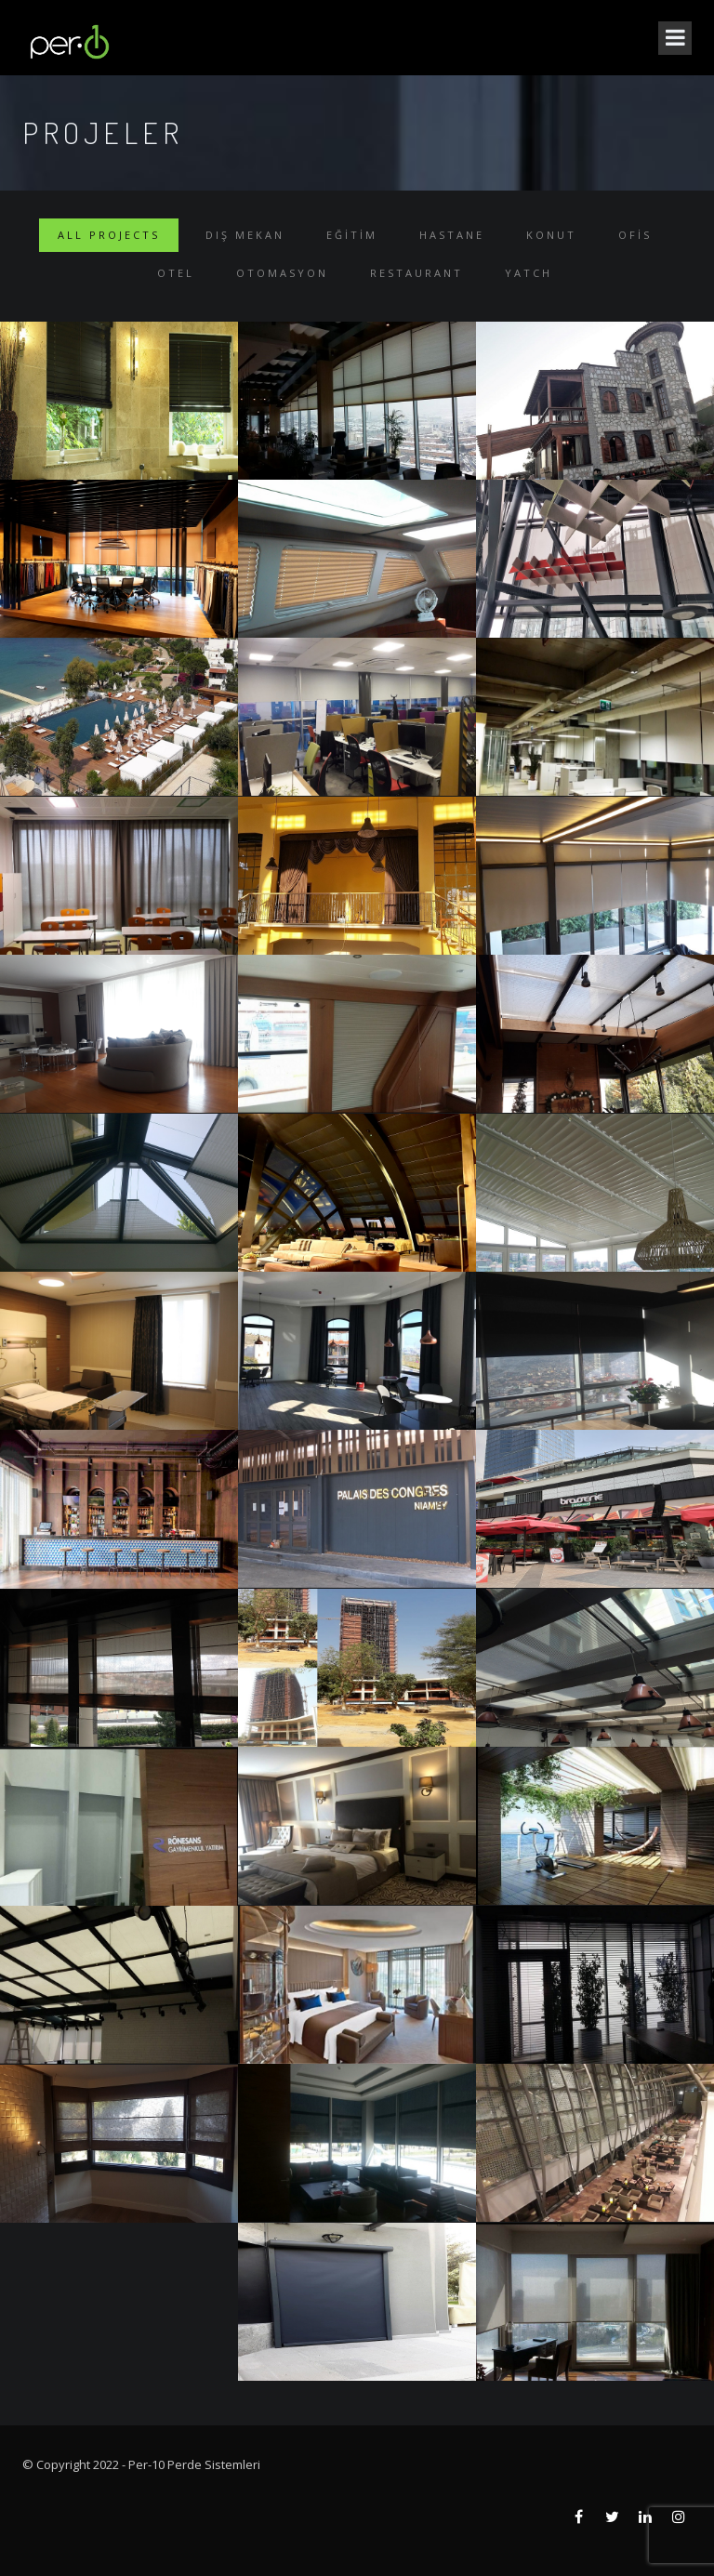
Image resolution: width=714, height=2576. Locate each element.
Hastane (451, 235)
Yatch (528, 273)
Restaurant (416, 273)
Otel (175, 273)
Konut (551, 235)
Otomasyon (282, 273)
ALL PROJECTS (109, 235)
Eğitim (351, 235)
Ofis (635, 235)
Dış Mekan (244, 235)
